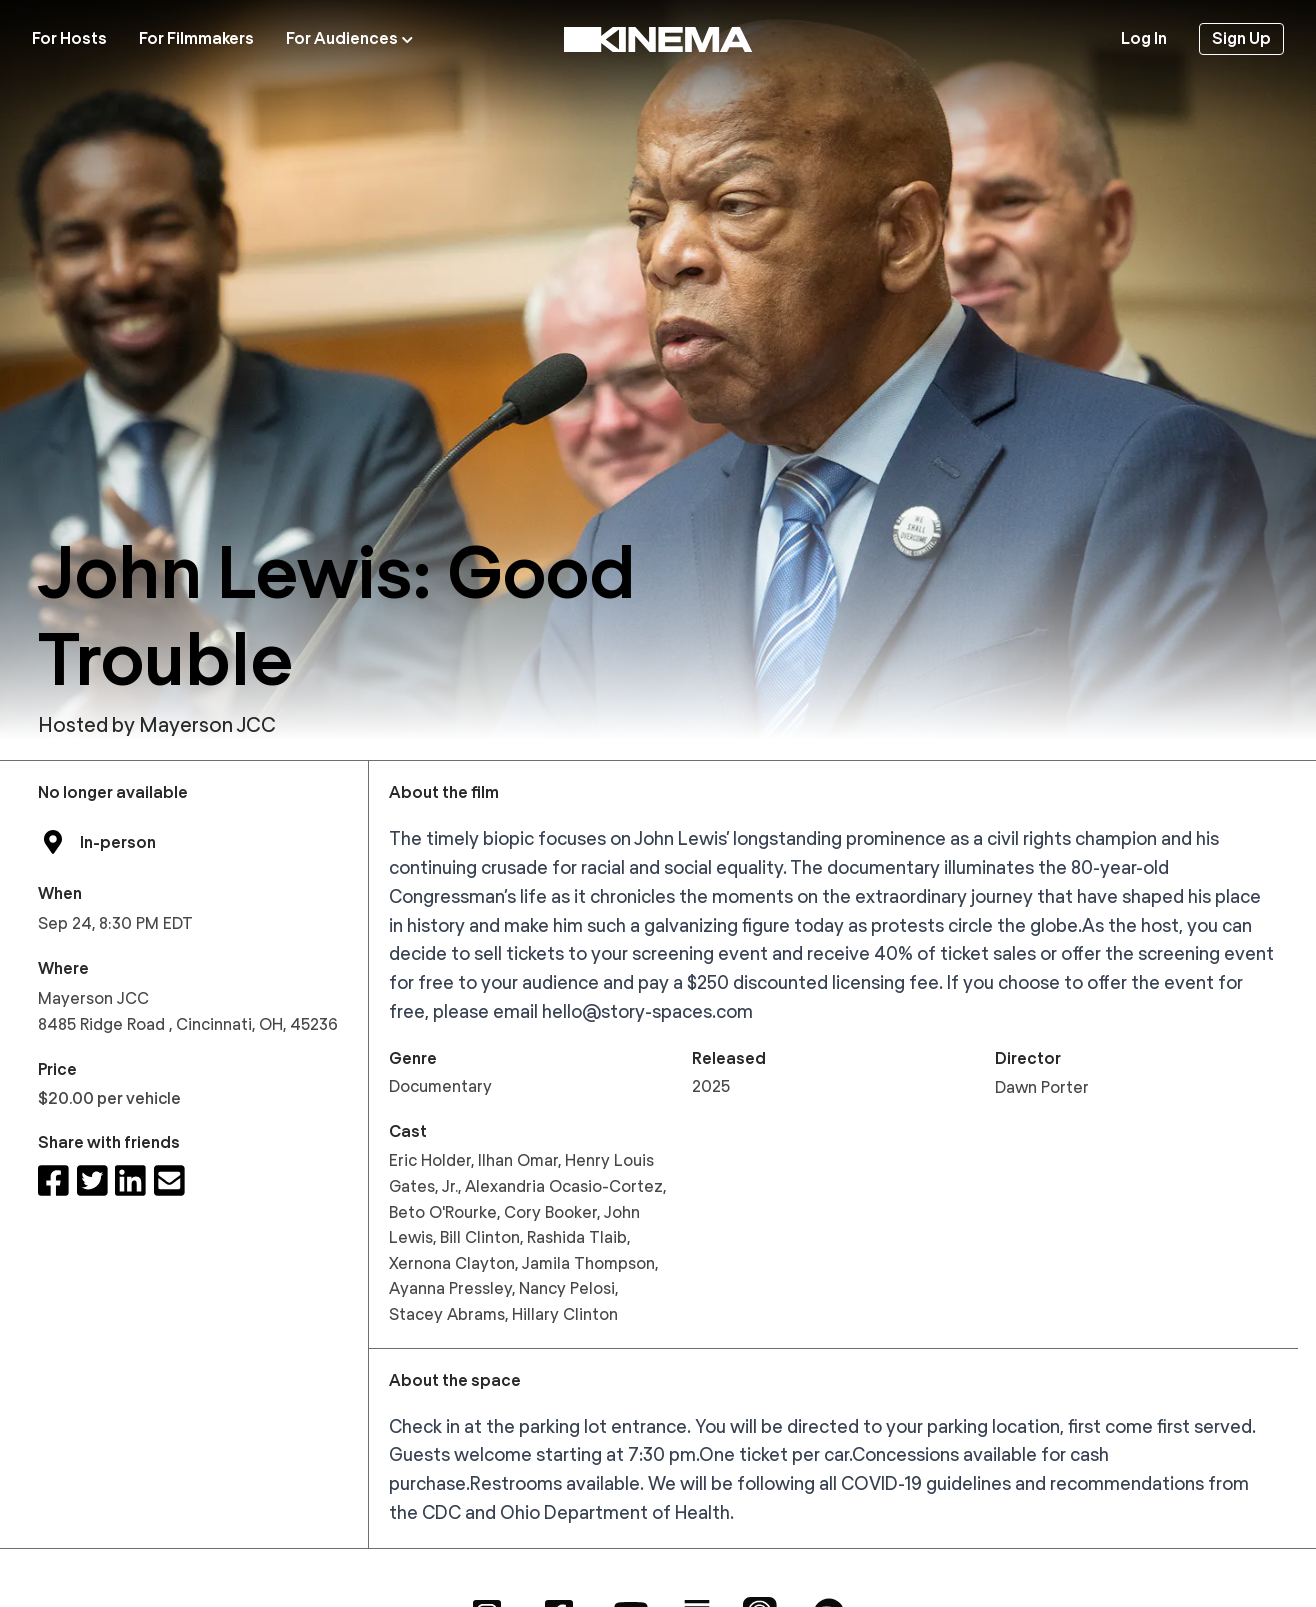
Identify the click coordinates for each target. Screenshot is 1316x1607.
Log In (1144, 38)
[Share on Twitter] (92, 1181)
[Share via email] (169, 1181)
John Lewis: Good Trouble (337, 615)
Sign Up (1241, 38)
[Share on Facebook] (53, 1181)
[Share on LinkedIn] (130, 1181)
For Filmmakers (196, 38)
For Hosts (69, 38)
